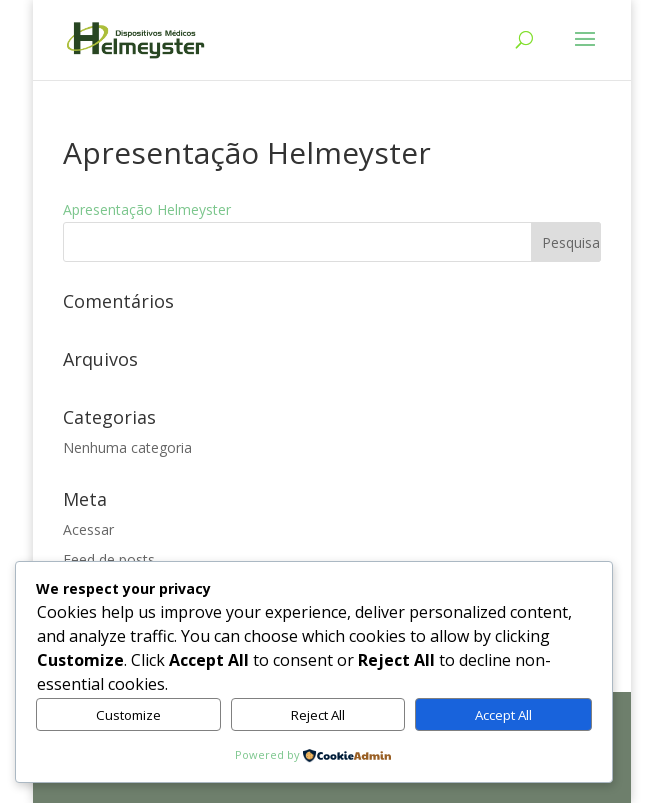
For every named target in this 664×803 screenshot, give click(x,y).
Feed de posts (109, 559)
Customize (128, 715)
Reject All (318, 715)
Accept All (503, 715)
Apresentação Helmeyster (147, 209)
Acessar (88, 529)
